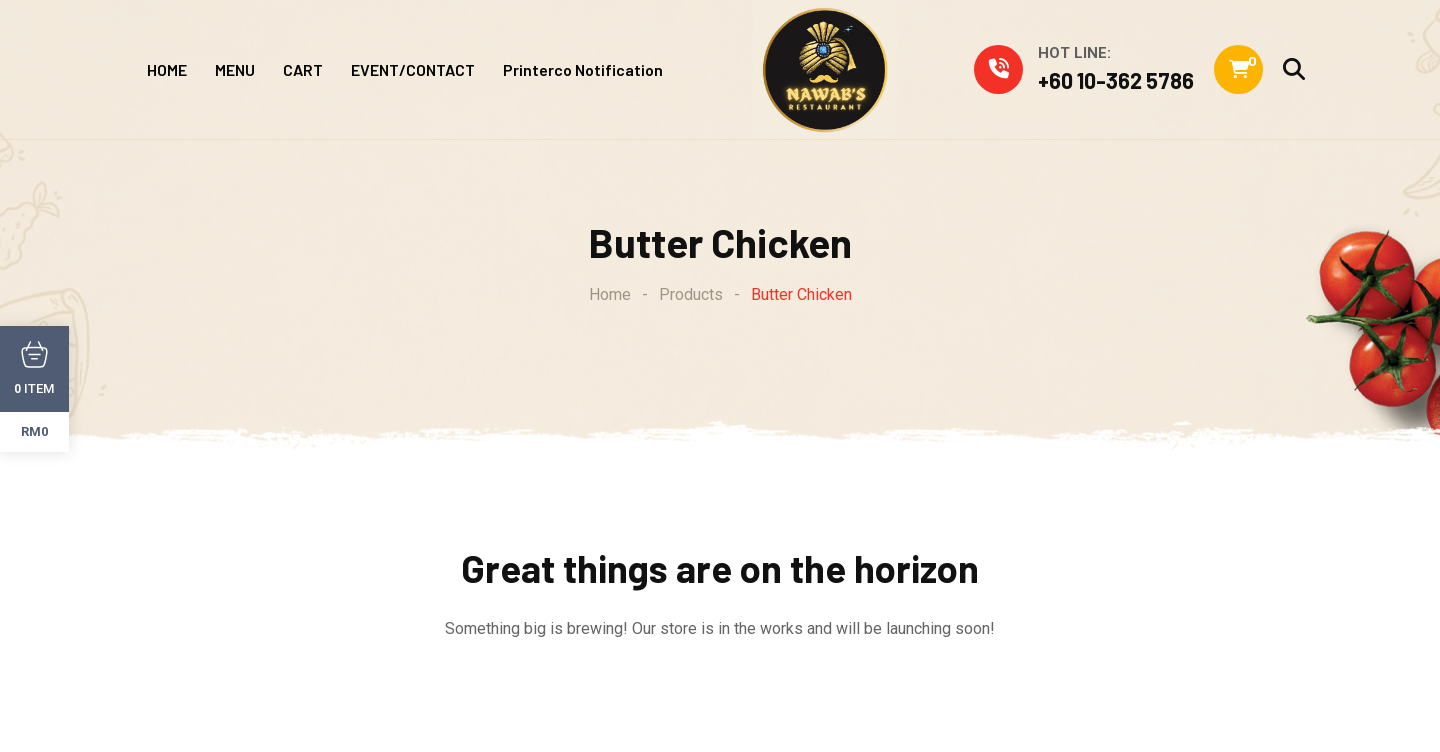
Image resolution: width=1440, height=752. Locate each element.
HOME (167, 69)
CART (303, 69)
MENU (235, 69)
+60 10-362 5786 (1116, 80)
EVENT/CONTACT (413, 69)
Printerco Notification (583, 69)
